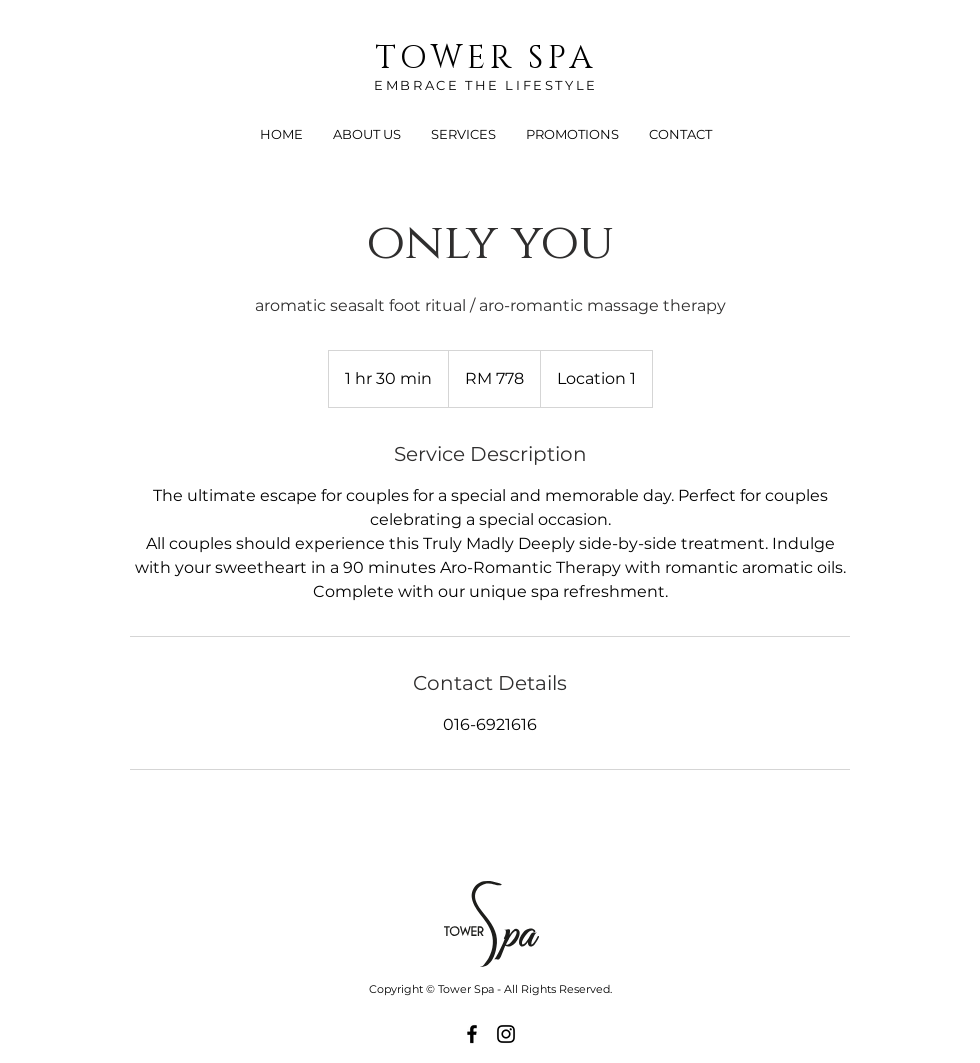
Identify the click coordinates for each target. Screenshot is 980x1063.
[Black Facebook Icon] (472, 1034)
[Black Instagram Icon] (506, 1034)
